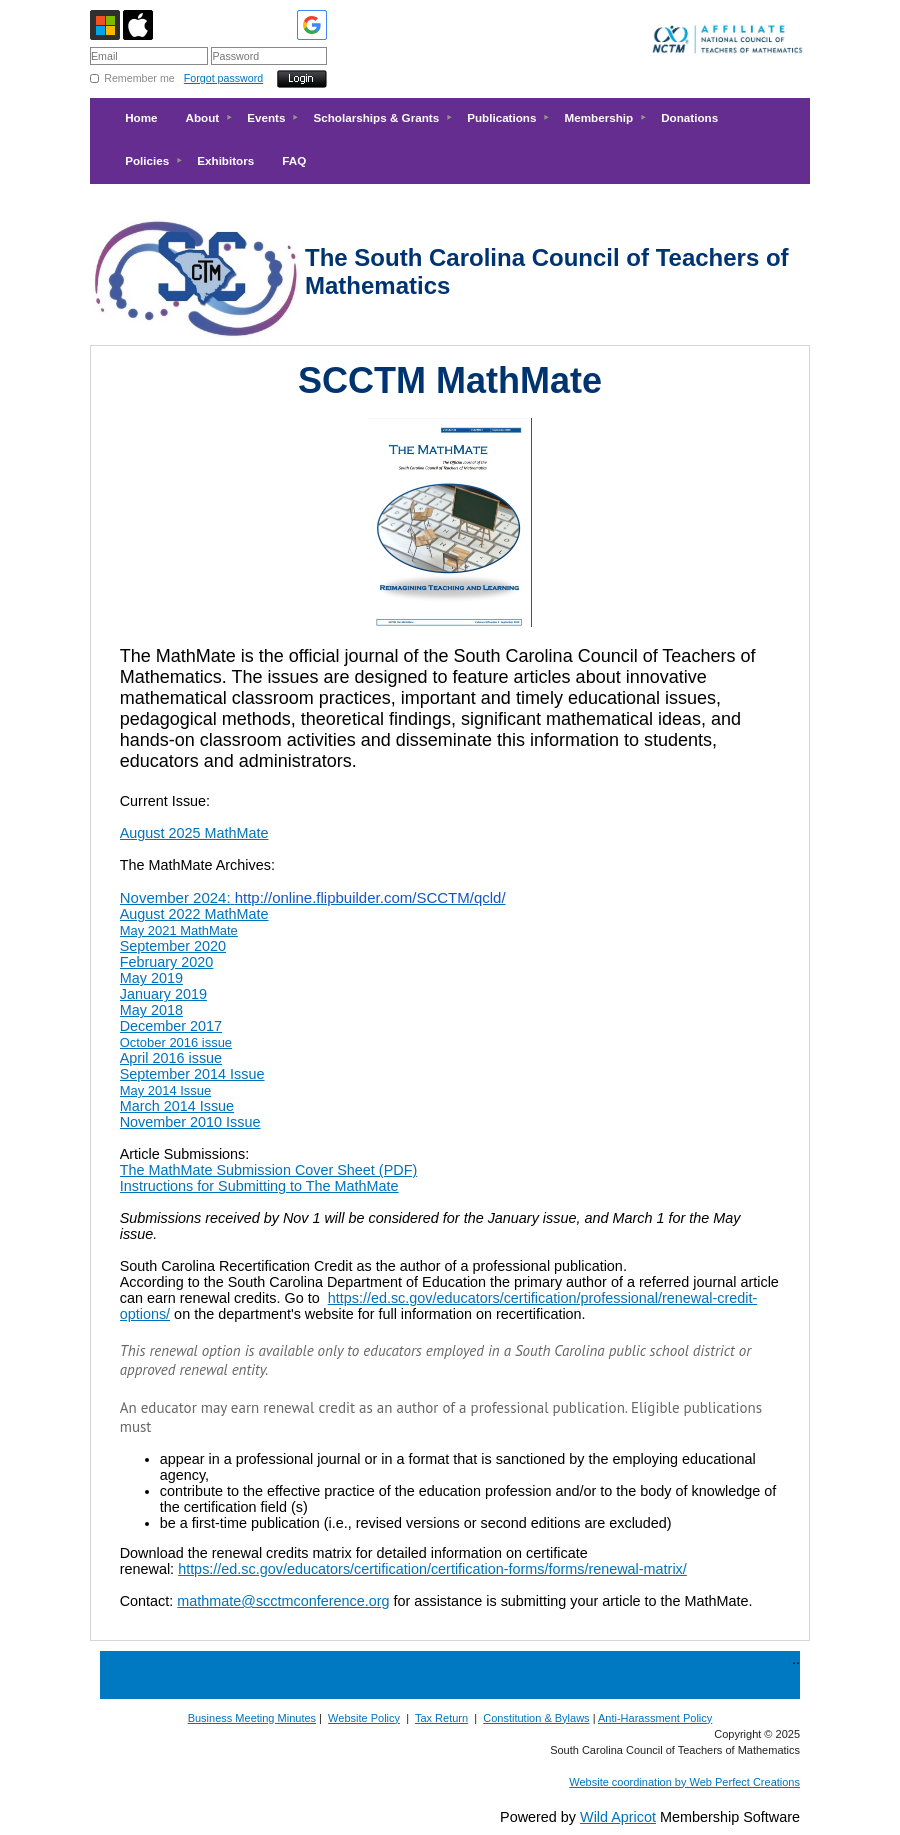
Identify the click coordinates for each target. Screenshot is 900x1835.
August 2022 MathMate (194, 914)
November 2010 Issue (190, 1122)
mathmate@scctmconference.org (283, 1601)
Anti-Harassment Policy (655, 1718)
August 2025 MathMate (194, 833)
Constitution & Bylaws (536, 1718)
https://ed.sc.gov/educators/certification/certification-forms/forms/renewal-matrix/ (432, 1569)
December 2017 (171, 1026)
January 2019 (163, 994)
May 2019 (151, 978)
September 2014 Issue (192, 1074)
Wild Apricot (618, 1817)
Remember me (139, 78)
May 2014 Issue (165, 1090)
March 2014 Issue (177, 1106)
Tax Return (441, 1718)
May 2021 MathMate (179, 930)
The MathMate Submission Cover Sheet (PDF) (269, 1170)
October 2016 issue (176, 1042)
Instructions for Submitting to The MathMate (259, 1186)
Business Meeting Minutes (252, 1718)
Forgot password (223, 78)
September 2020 (173, 946)
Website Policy (364, 1718)
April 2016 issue (171, 1058)
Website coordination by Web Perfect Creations (684, 1782)
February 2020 (167, 962)
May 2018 (151, 1010)
